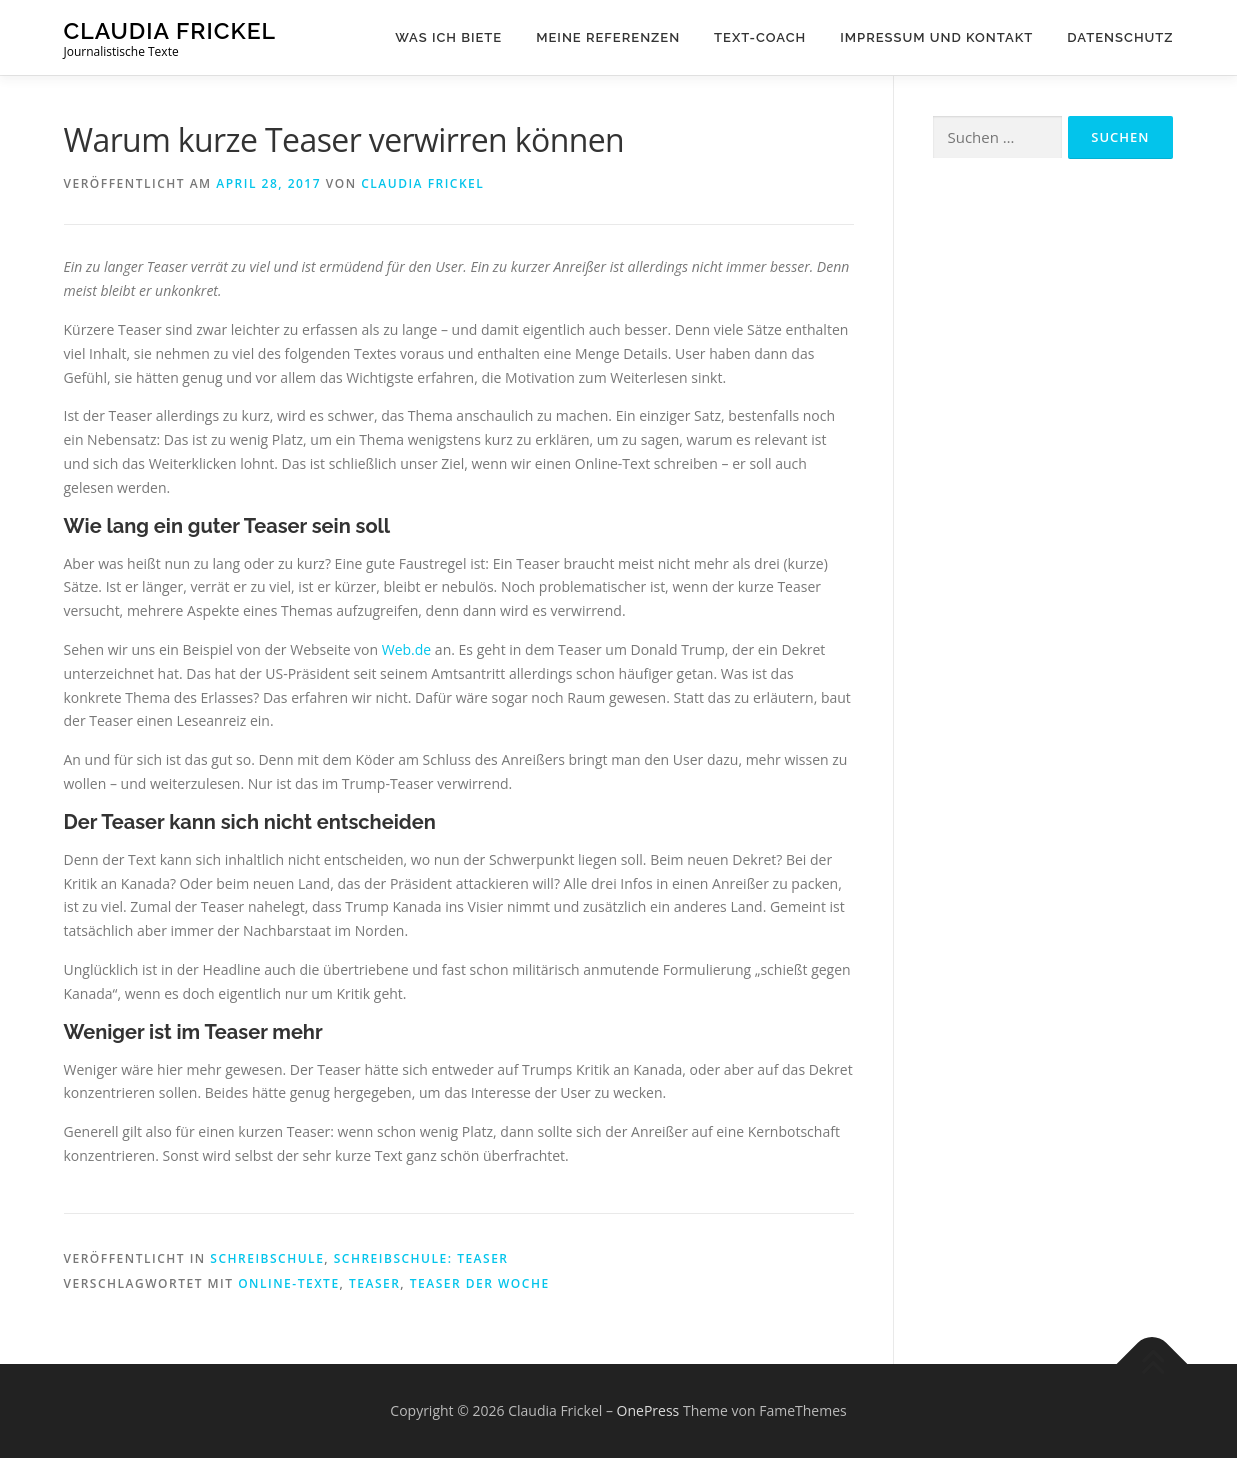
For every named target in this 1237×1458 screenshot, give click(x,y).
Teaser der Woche (480, 1283)
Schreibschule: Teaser (421, 1258)
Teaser (374, 1283)
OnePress (648, 1410)
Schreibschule (267, 1258)
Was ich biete (448, 37)
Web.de (406, 649)
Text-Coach (760, 37)
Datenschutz (1120, 37)
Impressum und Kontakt (936, 37)
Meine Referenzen (608, 37)
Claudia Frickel (170, 30)
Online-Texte (288, 1283)
